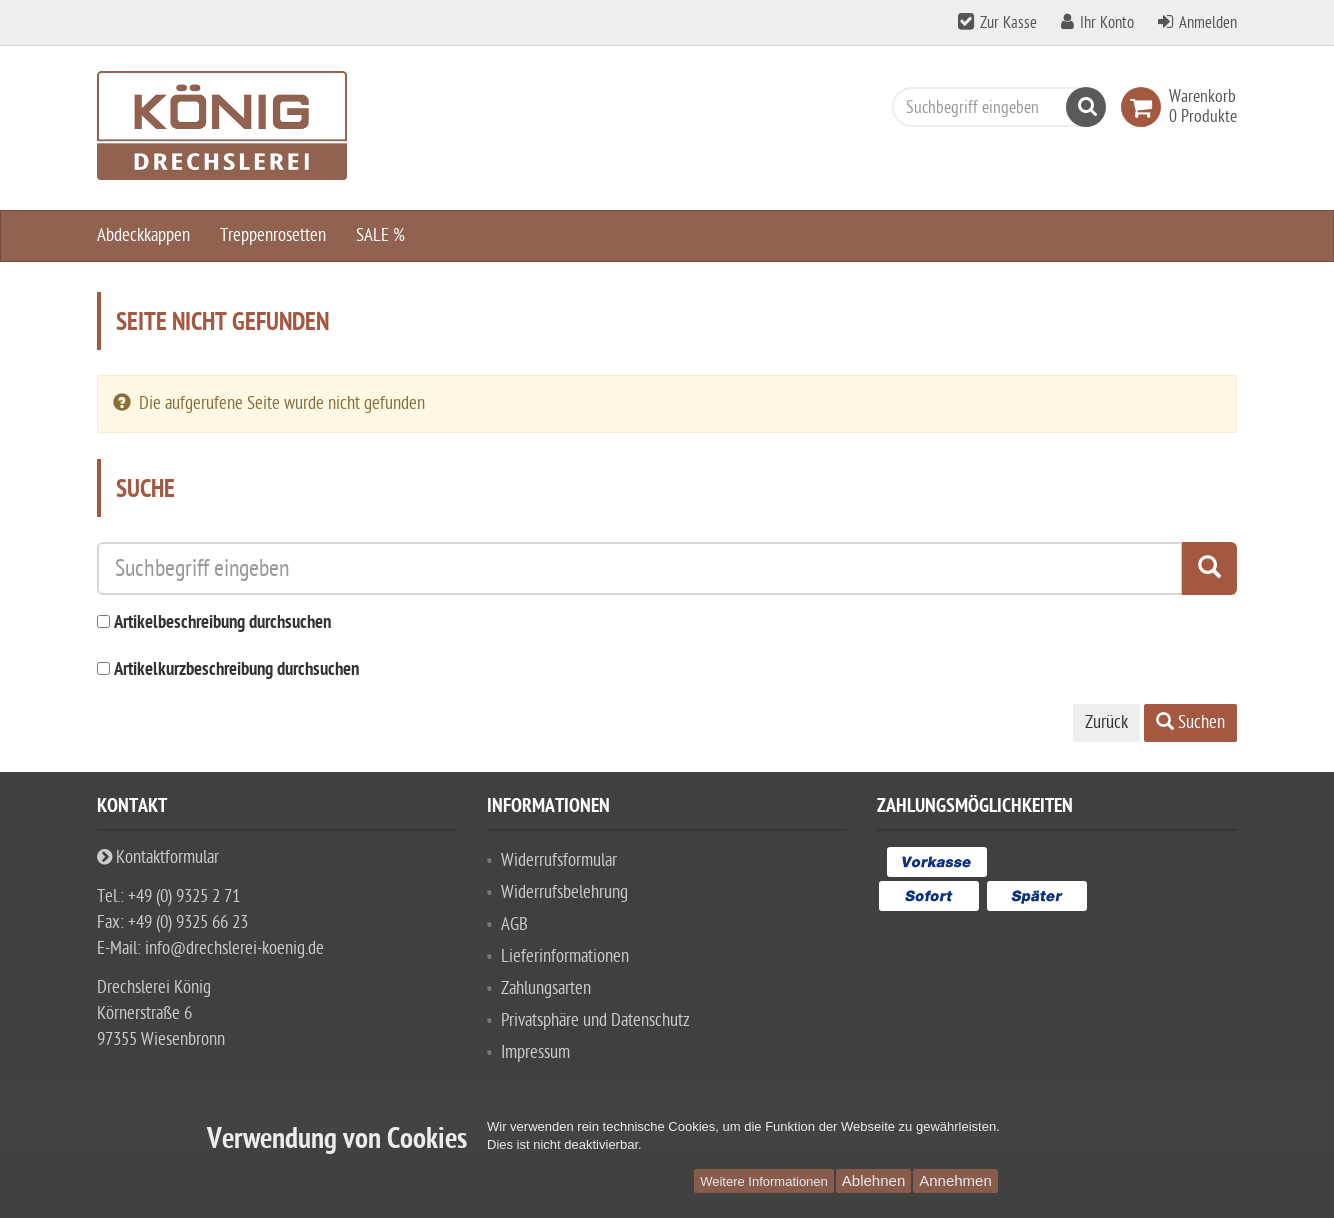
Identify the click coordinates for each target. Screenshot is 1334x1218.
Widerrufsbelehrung (564, 892)
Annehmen (955, 1180)
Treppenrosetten (273, 235)
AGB (514, 924)
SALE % (380, 235)
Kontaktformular (158, 857)
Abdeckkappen (143, 235)
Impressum (535, 1052)
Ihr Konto (1107, 23)
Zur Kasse (1008, 23)
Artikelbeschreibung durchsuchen (222, 623)
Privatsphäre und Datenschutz (595, 1020)
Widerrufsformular (559, 860)
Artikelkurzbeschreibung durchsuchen (236, 670)
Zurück (1106, 722)
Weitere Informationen (764, 1181)
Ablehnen (873, 1180)
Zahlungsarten (546, 988)
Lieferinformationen (565, 956)
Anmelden (1208, 23)
